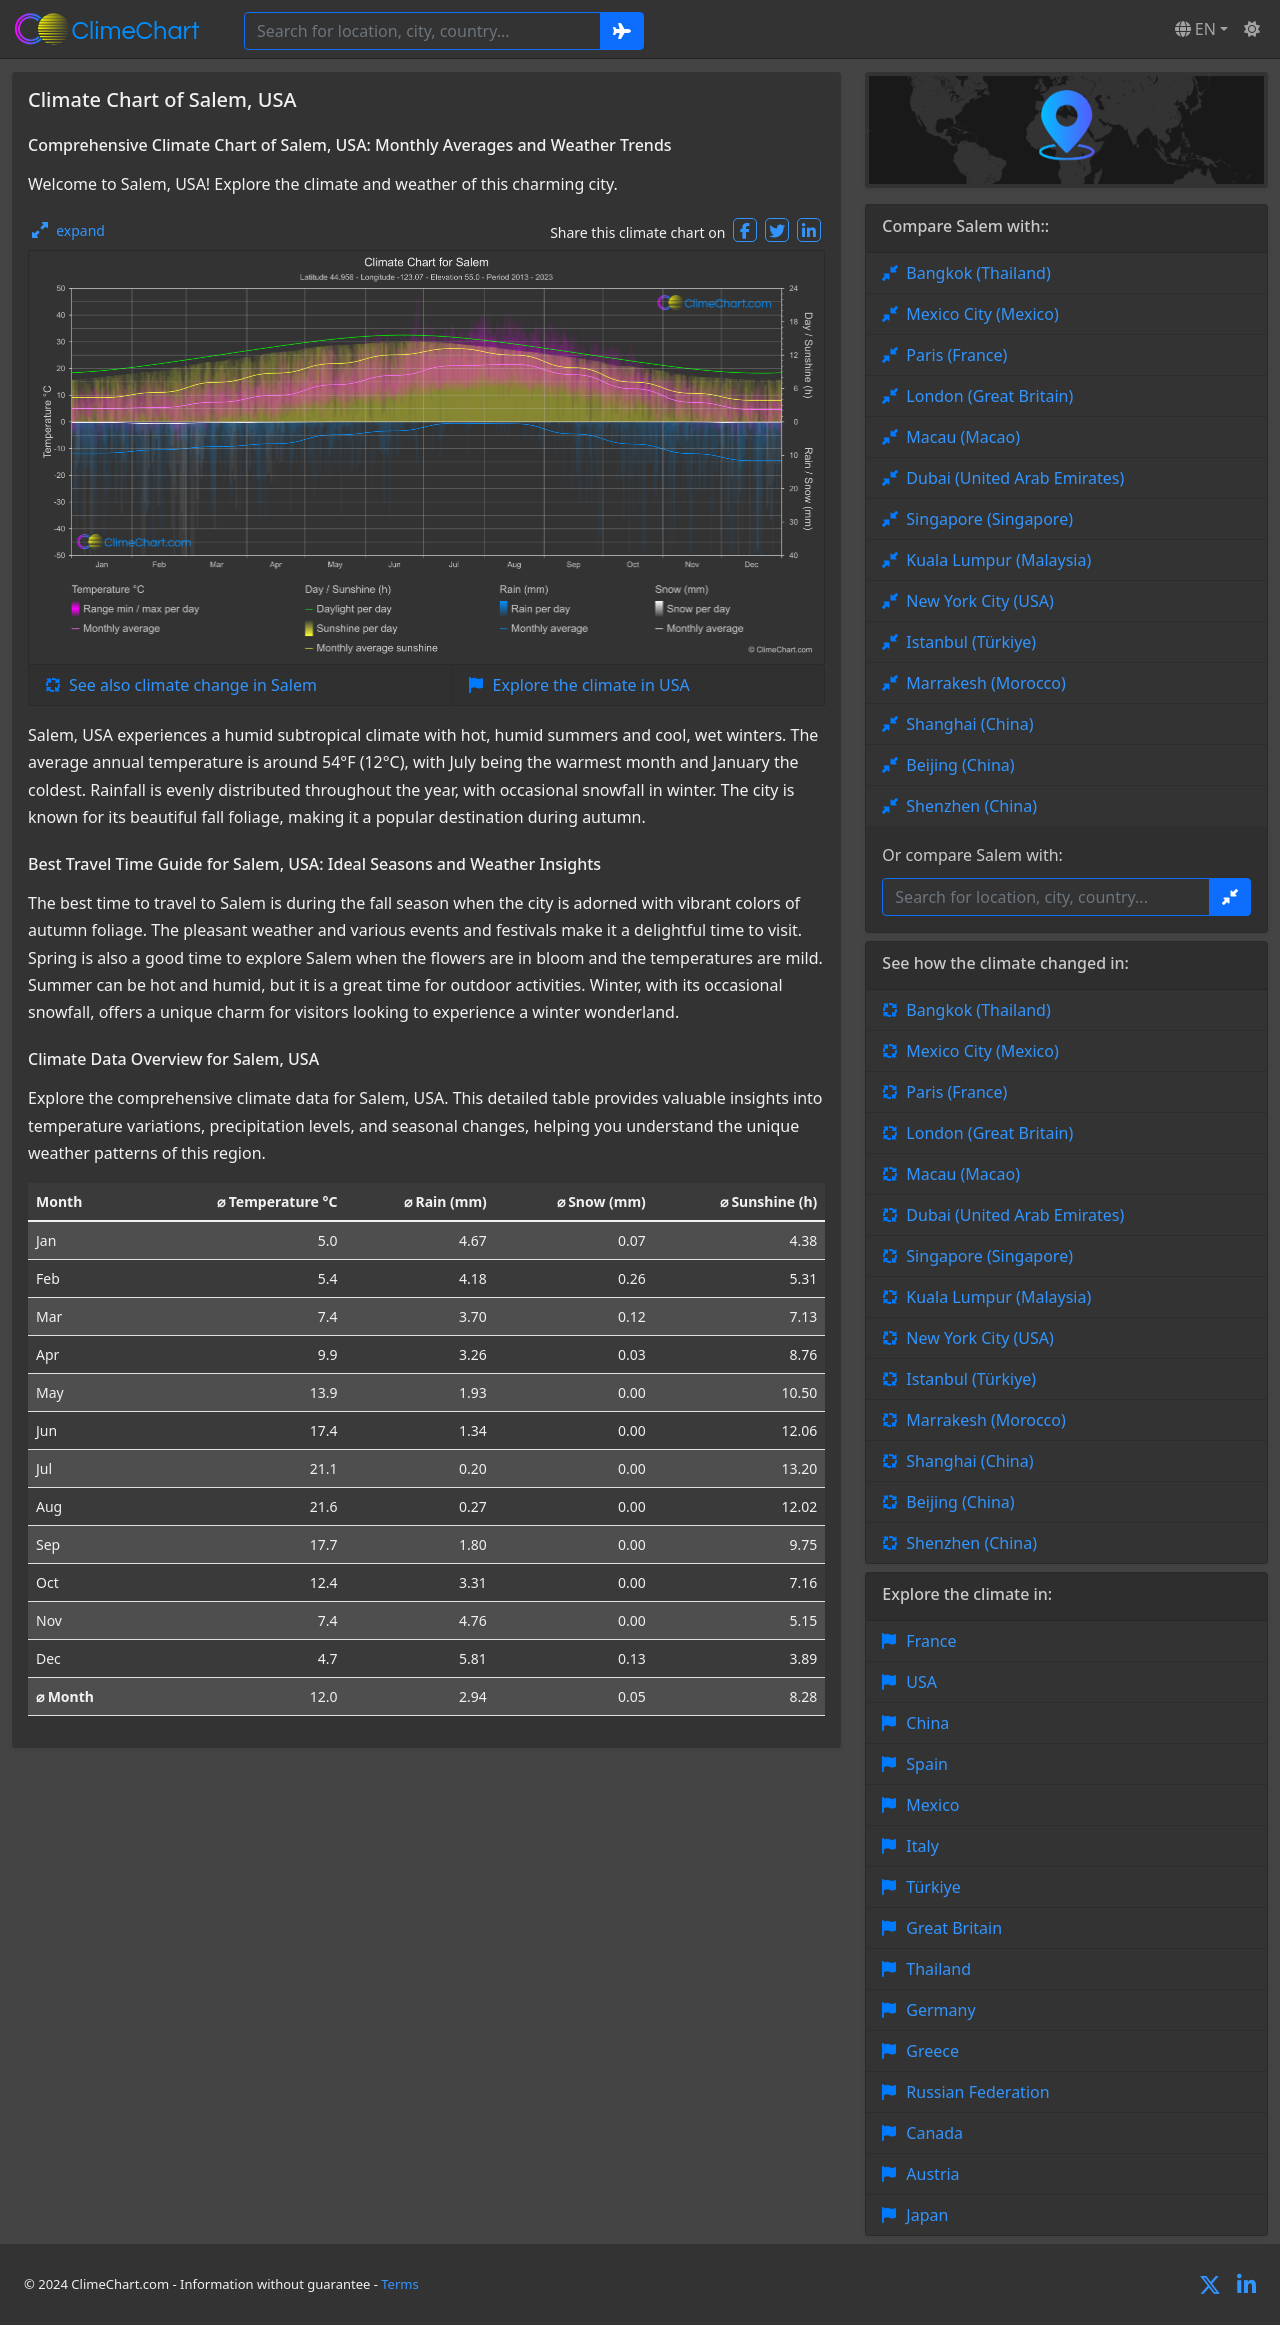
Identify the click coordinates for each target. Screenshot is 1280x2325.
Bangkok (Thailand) (978, 273)
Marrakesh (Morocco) (985, 683)
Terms (399, 2284)
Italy (922, 1846)
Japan (927, 2215)
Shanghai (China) (969, 724)
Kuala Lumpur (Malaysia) (998, 560)
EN (1195, 29)
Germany (940, 2010)
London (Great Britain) (989, 396)
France (931, 1641)
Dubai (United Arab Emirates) (1015, 478)
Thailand (938, 1969)
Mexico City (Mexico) (982, 314)
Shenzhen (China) (971, 806)
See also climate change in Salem (193, 685)
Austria (932, 2174)
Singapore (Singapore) (989, 519)
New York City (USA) (980, 601)
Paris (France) (956, 355)
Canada (934, 2133)
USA (921, 1682)
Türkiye (933, 1887)
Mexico (932, 1805)
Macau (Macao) (963, 437)
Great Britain (954, 1928)
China (927, 1723)
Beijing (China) (960, 765)
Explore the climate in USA (591, 685)
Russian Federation (977, 2092)
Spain (927, 1764)
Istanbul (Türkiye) (971, 642)
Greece (932, 2051)
